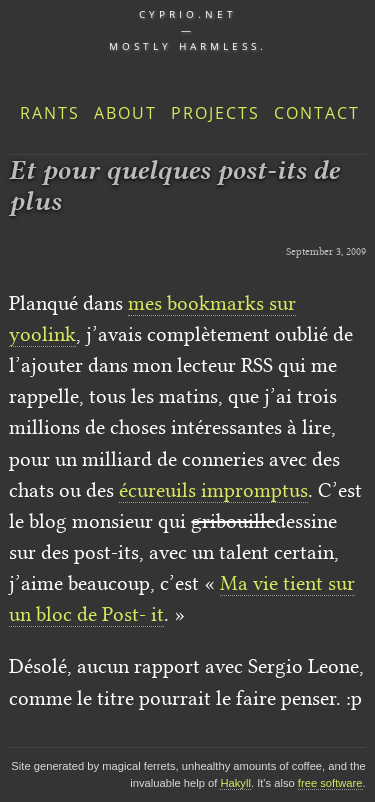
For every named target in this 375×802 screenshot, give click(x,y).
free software (330, 783)
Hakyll (235, 783)
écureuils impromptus (213, 490)
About (125, 113)
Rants (50, 113)
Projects (215, 113)
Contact (317, 113)
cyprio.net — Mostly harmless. (188, 30)
